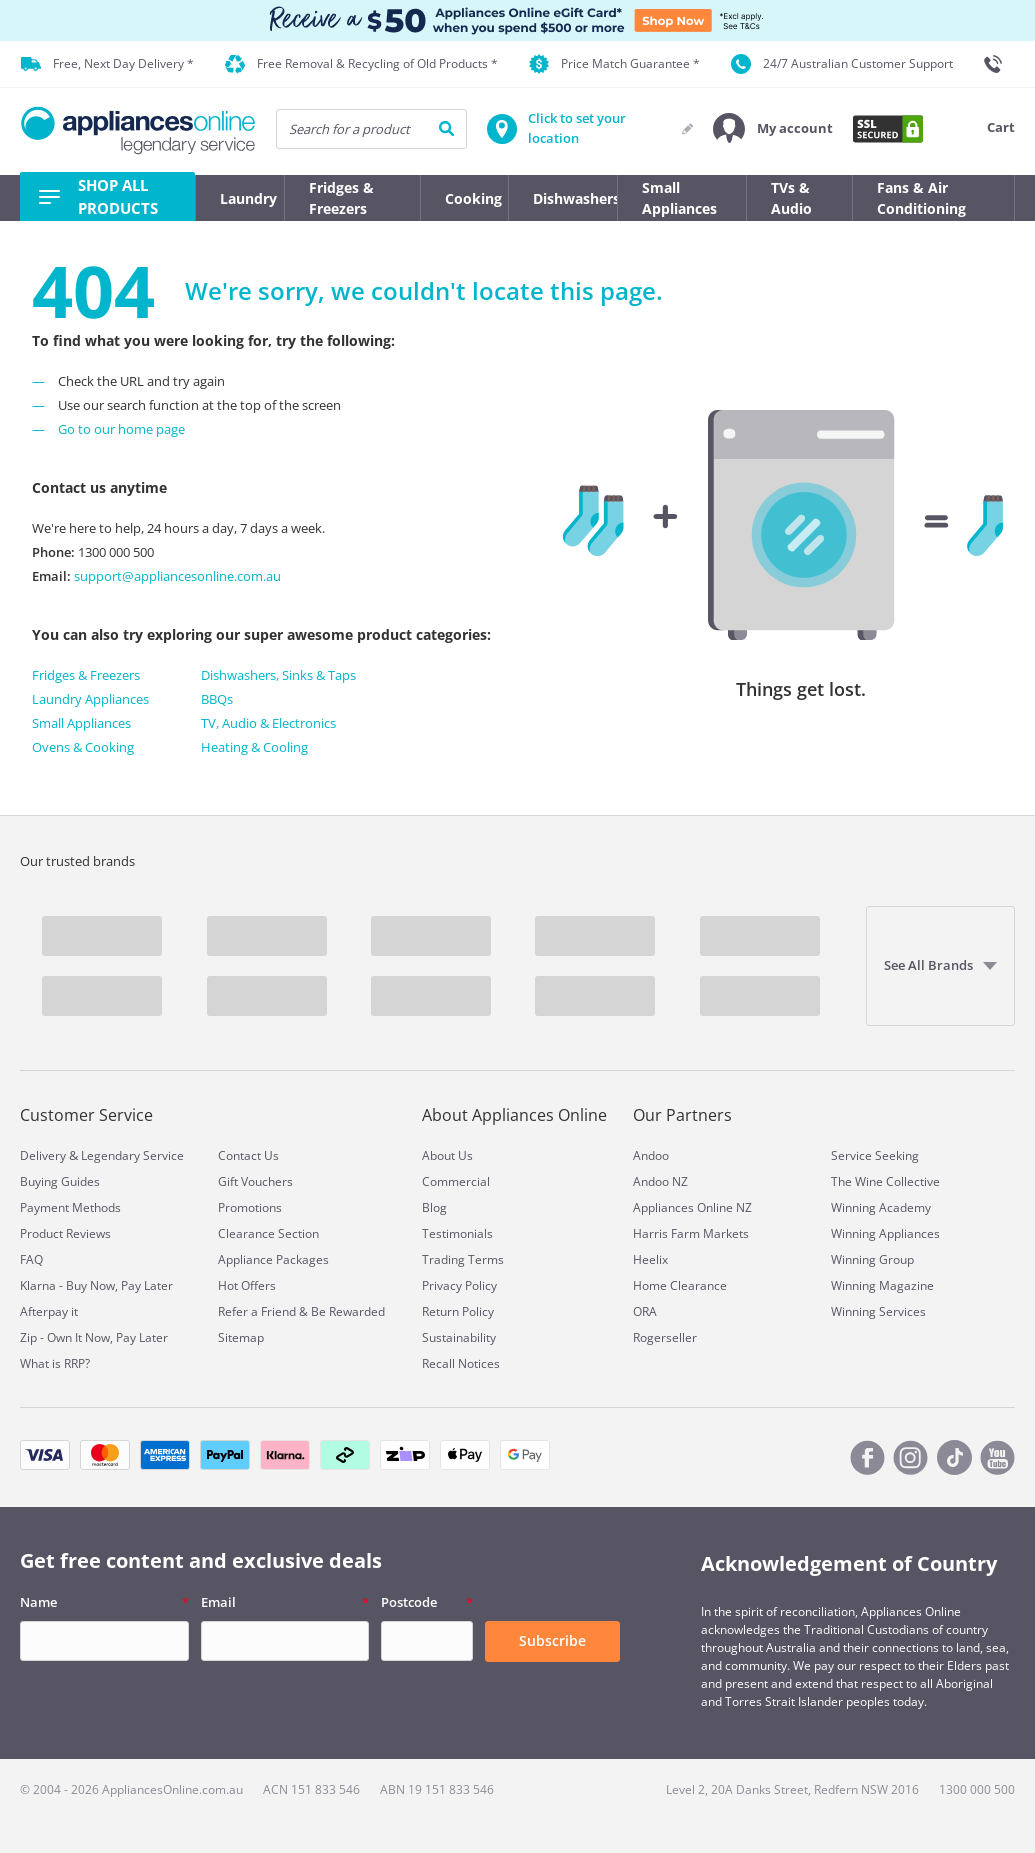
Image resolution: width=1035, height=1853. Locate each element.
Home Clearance (680, 1285)
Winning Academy (881, 1207)
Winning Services (878, 1311)
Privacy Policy (459, 1285)
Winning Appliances (885, 1233)
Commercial (456, 1181)
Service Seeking (875, 1155)
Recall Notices (461, 1363)
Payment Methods (70, 1207)
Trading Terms (463, 1259)
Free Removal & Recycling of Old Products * (361, 64)
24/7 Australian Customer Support (842, 64)
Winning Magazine (882, 1285)
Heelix (650, 1259)
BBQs (217, 699)
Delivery (43, 1155)
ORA (645, 1311)
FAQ (31, 1259)
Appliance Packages (273, 1259)
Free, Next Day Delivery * (107, 64)
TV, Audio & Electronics (268, 723)
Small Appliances (81, 723)
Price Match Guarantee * (614, 64)
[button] (773, 129)
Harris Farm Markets (691, 1233)
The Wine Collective (885, 1181)
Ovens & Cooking (83, 747)
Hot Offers (247, 1285)
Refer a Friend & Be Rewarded (301, 1311)
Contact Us (248, 1155)
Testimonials (457, 1233)
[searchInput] (371, 129)
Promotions (250, 1207)
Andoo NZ (660, 1181)
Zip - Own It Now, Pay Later (94, 1337)
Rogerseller (665, 1337)
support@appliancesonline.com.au (176, 576)
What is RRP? (55, 1363)
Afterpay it (49, 1311)
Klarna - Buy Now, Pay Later (96, 1285)
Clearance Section (268, 1233)
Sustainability (459, 1337)
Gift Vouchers (255, 1181)
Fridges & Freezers (86, 675)
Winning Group (872, 1259)
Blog (434, 1207)
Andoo (651, 1155)
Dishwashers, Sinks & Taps (278, 675)
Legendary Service (132, 1155)
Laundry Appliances (90, 699)
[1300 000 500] (999, 64)
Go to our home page (121, 429)
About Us (447, 1155)
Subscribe (552, 1640)
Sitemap (241, 1337)
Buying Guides (60, 1181)
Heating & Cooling (254, 747)
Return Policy (458, 1311)
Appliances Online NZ (692, 1207)
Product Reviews (65, 1233)
